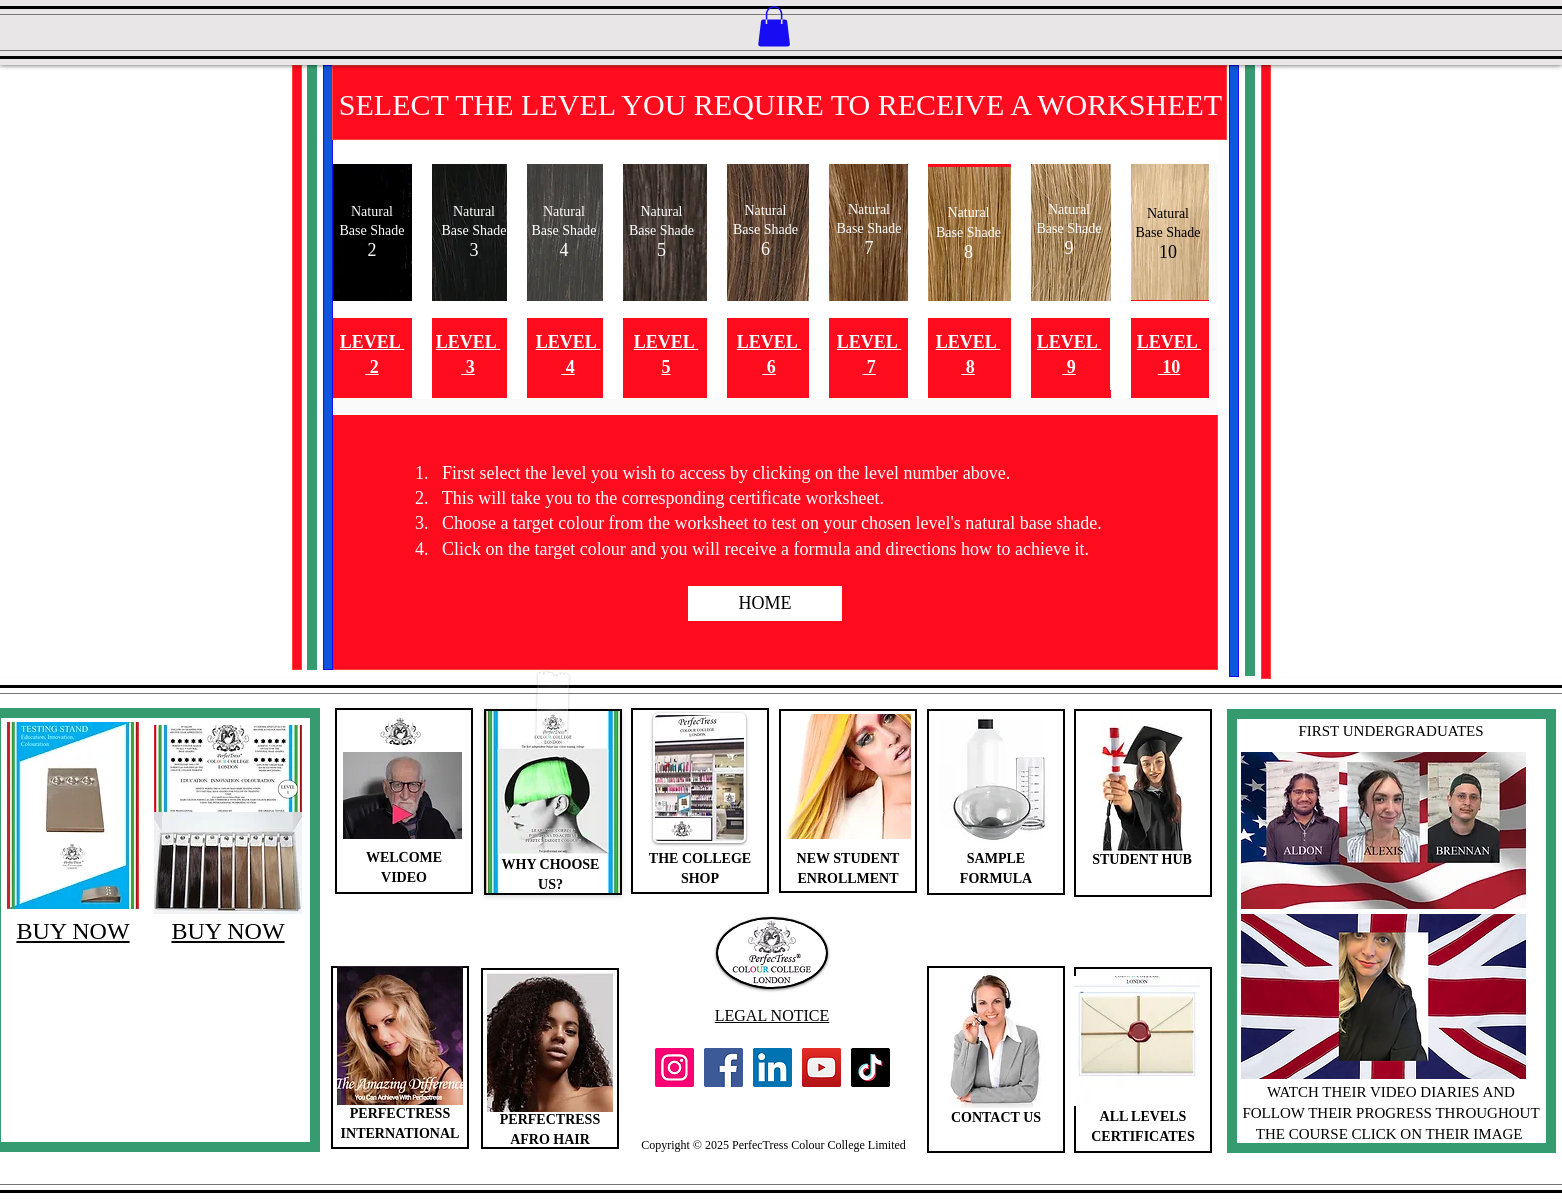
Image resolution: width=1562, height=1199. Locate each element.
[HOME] (765, 603)
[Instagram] (674, 1067)
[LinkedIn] (772, 1067)
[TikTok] (870, 1067)
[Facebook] (723, 1067)
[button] (774, 26)
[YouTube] (821, 1067)
